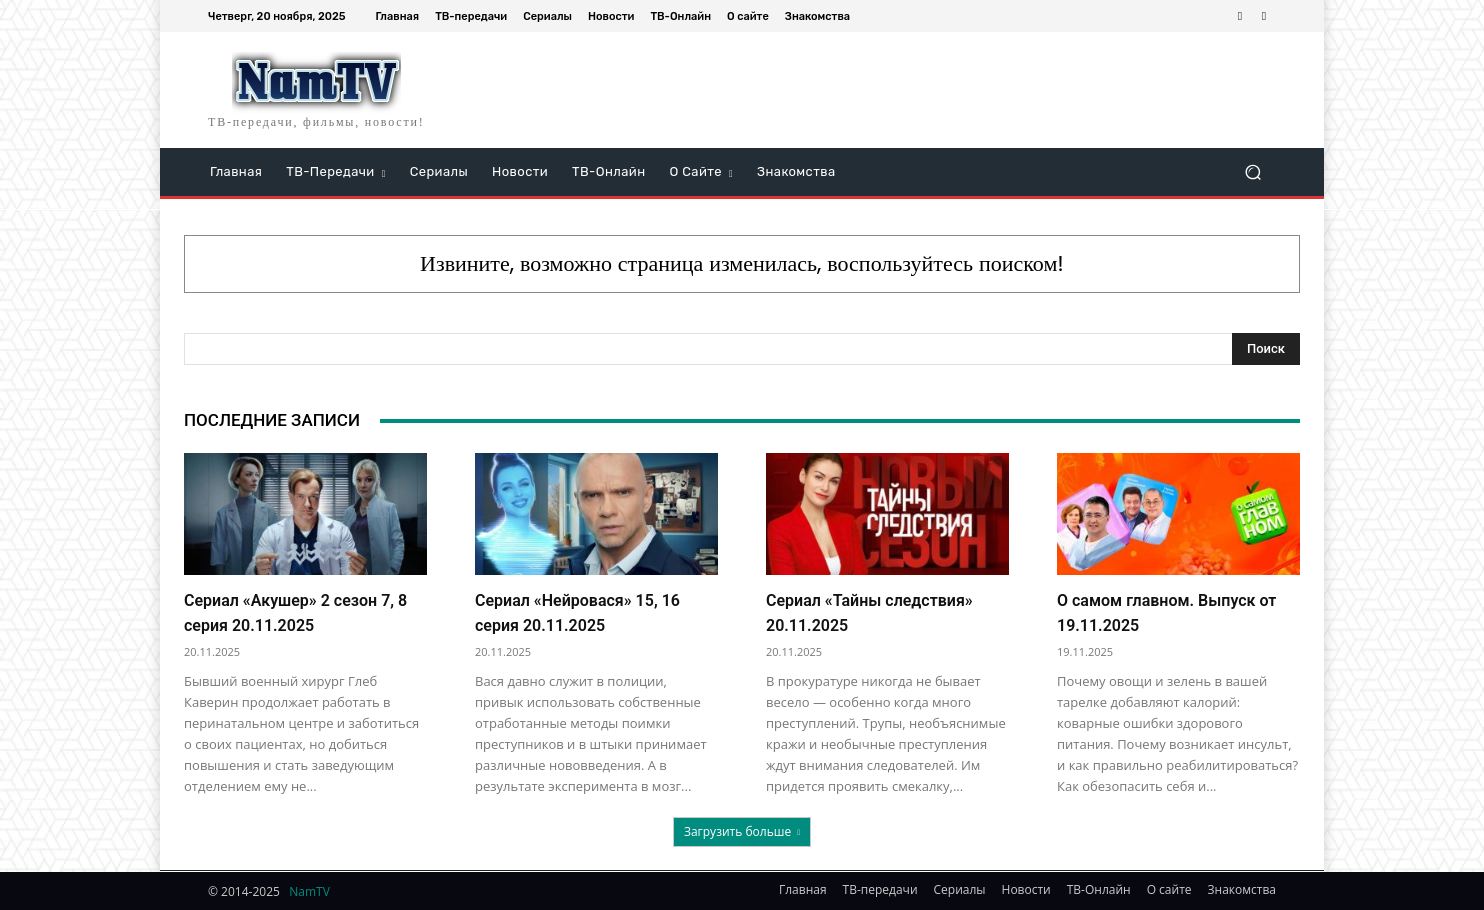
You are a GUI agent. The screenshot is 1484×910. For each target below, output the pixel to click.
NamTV (309, 891)
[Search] (1266, 349)
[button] (1252, 172)
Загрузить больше (742, 831)
